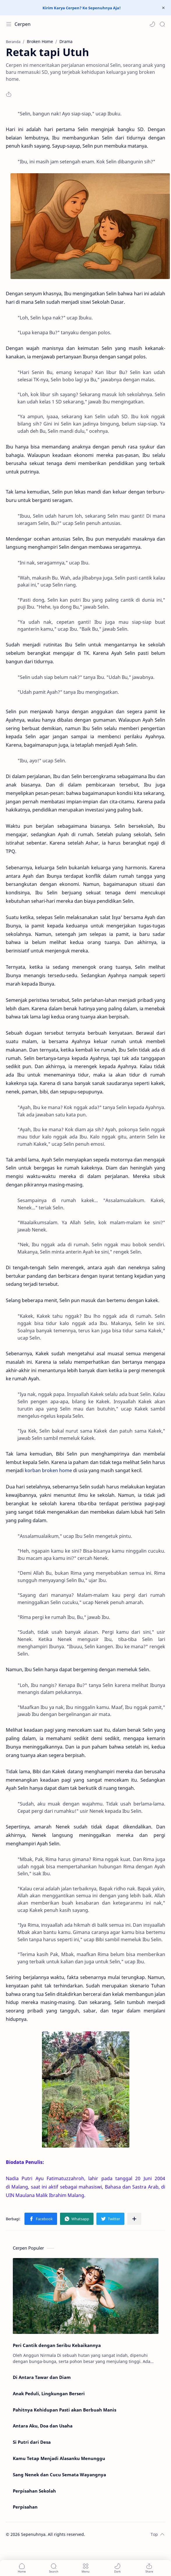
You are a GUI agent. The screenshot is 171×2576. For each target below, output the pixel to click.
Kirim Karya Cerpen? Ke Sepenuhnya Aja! (82, 7)
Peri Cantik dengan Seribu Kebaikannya (57, 2345)
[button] (152, 24)
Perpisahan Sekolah (34, 2491)
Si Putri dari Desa (32, 2442)
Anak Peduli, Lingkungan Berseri (49, 2393)
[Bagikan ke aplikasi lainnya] (134, 2219)
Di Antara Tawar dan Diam (42, 2377)
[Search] (162, 24)
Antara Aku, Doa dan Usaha (43, 2426)
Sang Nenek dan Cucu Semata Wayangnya (59, 2474)
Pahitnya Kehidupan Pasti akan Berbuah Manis (64, 2410)
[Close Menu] (163, 7)
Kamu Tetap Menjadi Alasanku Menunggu (59, 2458)
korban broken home (48, 1470)
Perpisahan (25, 2507)
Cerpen (23, 24)
